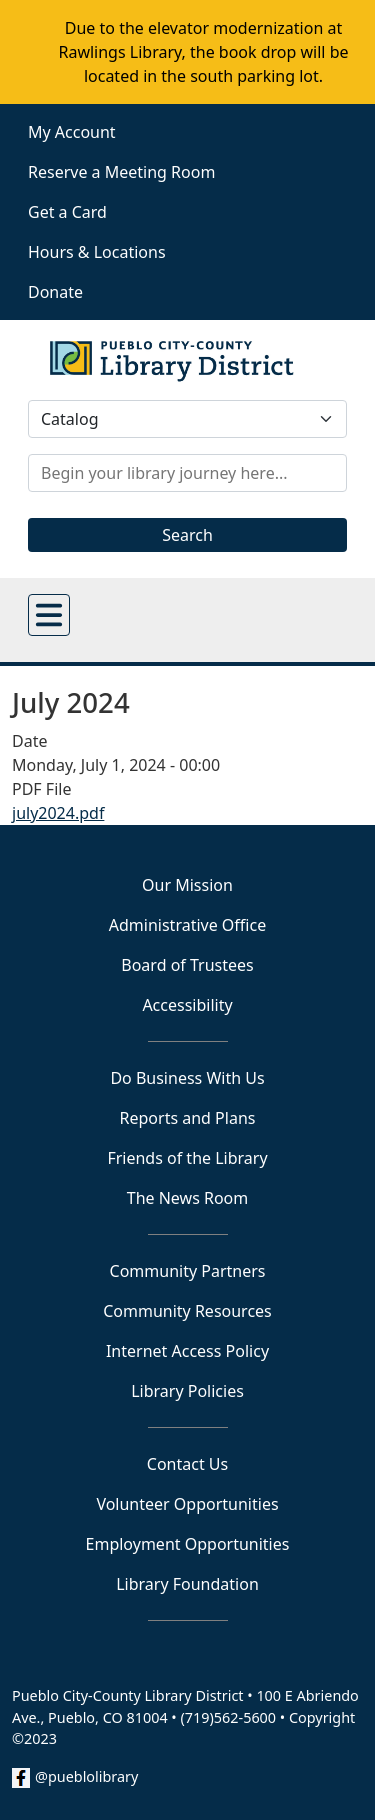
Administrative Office (187, 925)
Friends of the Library (187, 1158)
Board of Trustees (187, 965)
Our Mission (187, 885)
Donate (55, 292)
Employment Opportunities (188, 1544)
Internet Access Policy (187, 1351)
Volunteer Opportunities (187, 1504)
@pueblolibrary (86, 1776)
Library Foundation (187, 1584)
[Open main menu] (49, 615)
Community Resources (187, 1311)
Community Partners (188, 1271)
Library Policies (187, 1391)
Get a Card (67, 212)
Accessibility (187, 1005)
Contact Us (187, 1464)
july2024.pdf (58, 813)
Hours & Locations (97, 252)
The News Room (188, 1198)
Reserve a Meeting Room (121, 172)
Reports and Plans (188, 1118)
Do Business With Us (187, 1078)
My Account (72, 132)
